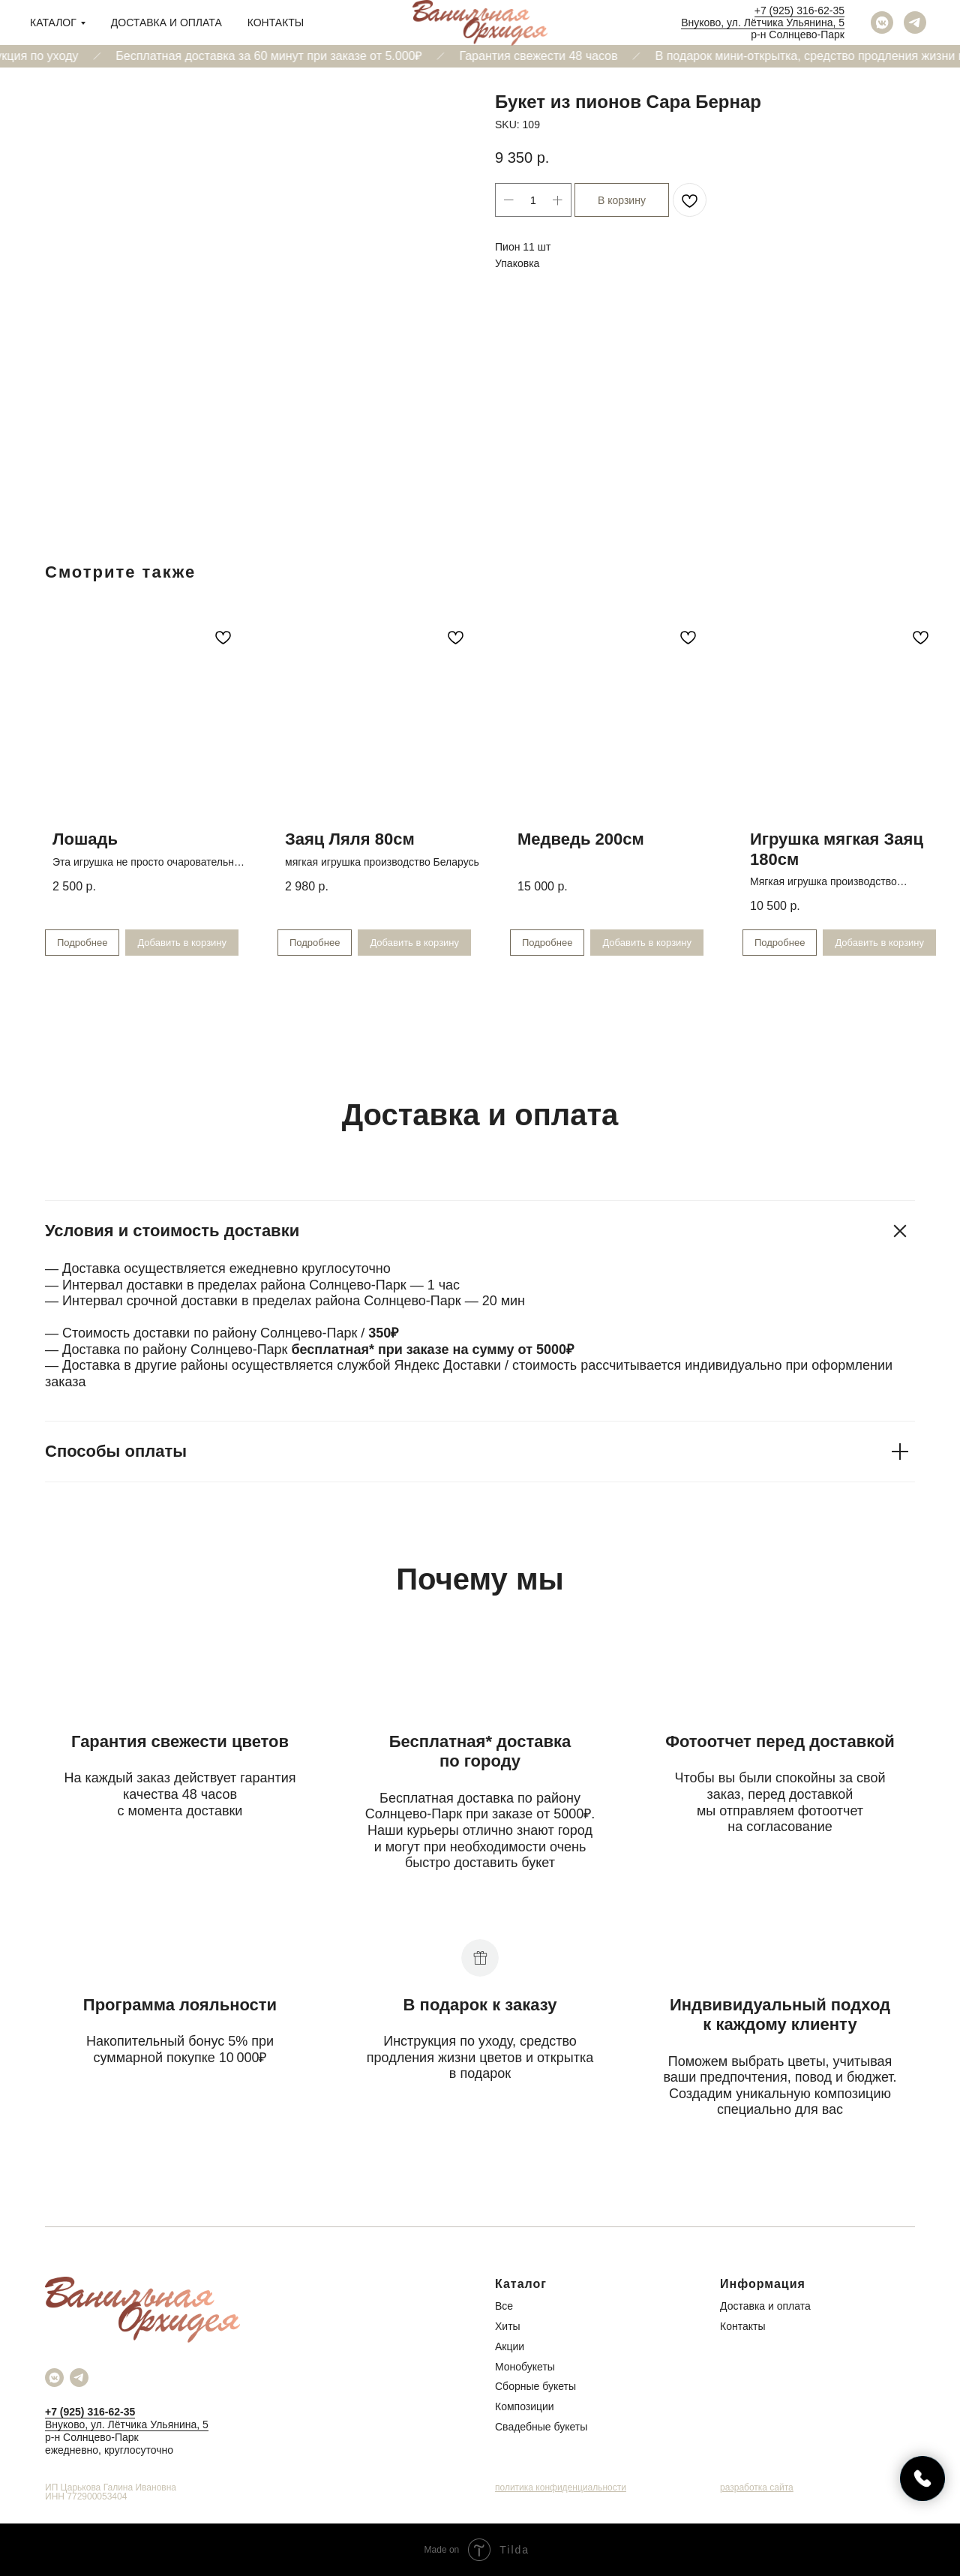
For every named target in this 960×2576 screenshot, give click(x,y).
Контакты (276, 23)
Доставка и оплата (166, 23)
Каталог (53, 23)
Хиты (507, 2326)
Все (504, 2306)
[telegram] (915, 22)
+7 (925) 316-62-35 (799, 11)
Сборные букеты (535, 2386)
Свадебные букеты (541, 2427)
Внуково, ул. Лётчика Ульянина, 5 (762, 23)
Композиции (524, 2406)
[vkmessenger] (882, 22)
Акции (509, 2346)
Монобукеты (525, 2367)
